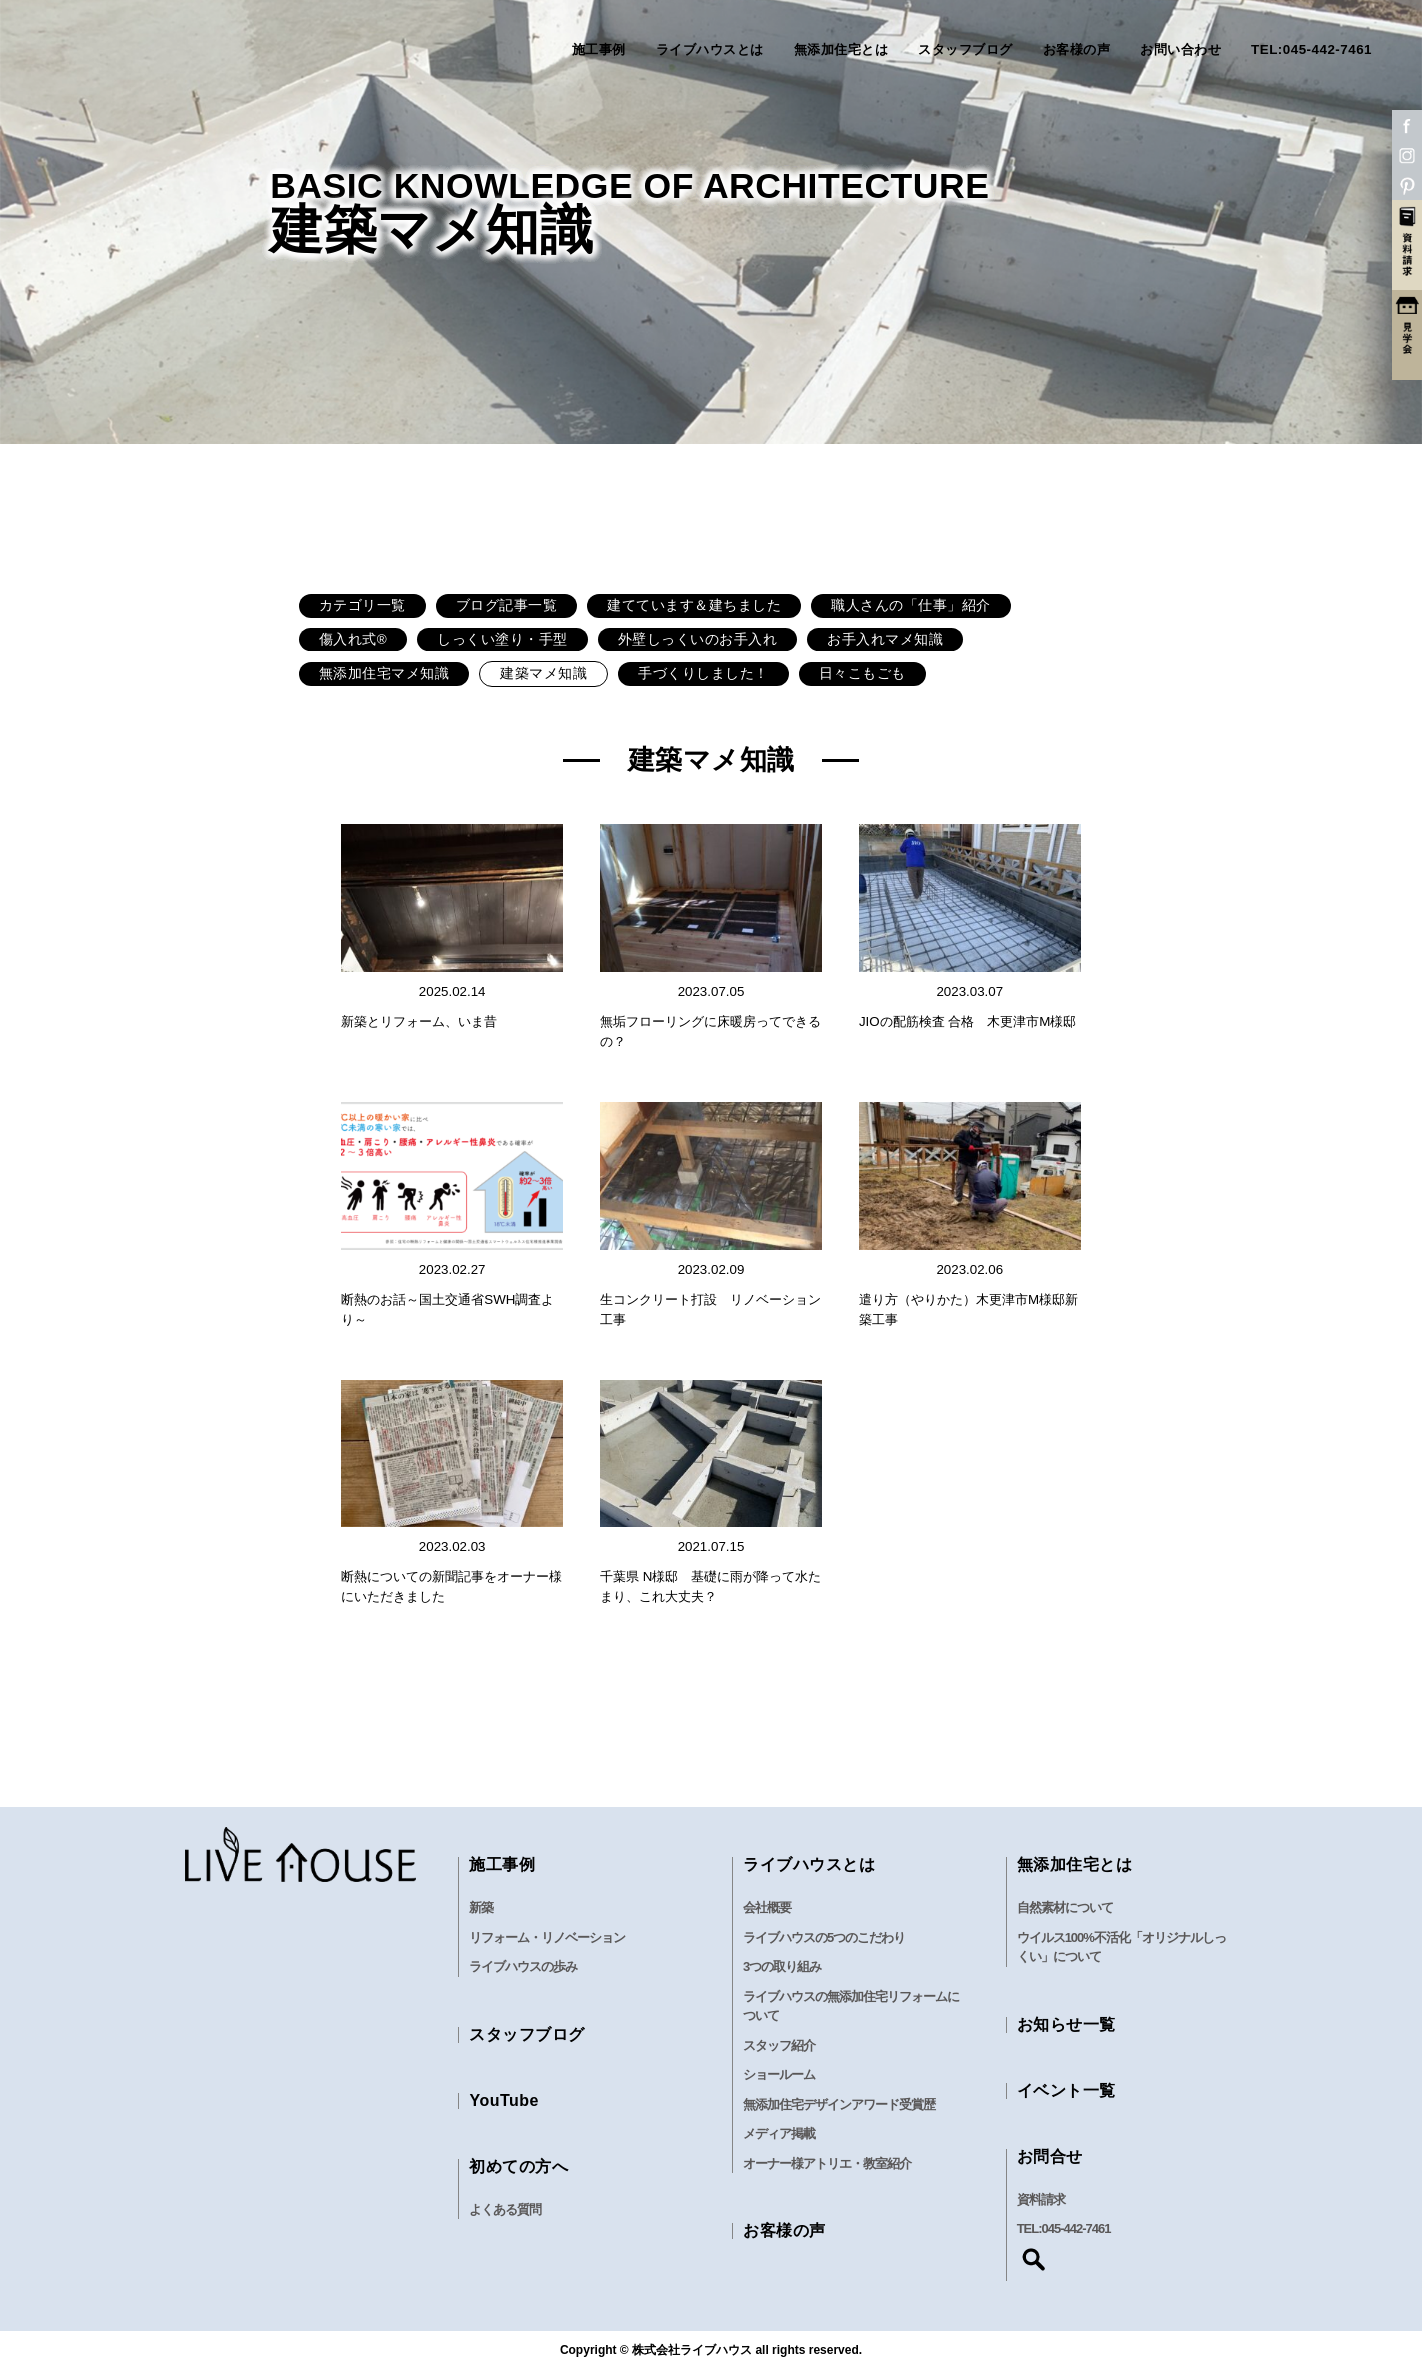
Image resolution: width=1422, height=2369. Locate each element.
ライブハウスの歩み (523, 1966)
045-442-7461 (1076, 2228)
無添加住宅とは (841, 49)
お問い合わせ (1180, 49)
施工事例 (599, 49)
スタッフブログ (965, 49)
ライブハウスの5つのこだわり (824, 1937)
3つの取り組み (782, 1966)
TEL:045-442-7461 (1311, 49)
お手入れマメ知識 (885, 639)
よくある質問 (505, 2209)
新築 (481, 1907)
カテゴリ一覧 (362, 605)
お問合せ (1050, 2156)
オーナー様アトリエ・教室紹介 (827, 2163)
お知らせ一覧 (1066, 2024)
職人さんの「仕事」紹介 (911, 605)
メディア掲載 (779, 2133)
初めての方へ (518, 2166)
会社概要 (767, 1907)
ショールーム (779, 2074)
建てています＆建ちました (694, 605)
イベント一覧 (1066, 2090)
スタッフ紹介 (779, 2045)
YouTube (504, 2100)
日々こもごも (862, 673)
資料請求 (1041, 2199)
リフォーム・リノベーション (547, 1937)
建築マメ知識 (543, 673)
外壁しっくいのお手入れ (698, 639)
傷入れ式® (353, 639)
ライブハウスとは (710, 49)
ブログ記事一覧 (507, 605)
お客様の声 (1077, 49)
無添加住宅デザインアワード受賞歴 (839, 2104)
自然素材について (1065, 1907)
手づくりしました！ (703, 673)
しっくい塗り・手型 (502, 639)
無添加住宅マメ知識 (384, 673)
